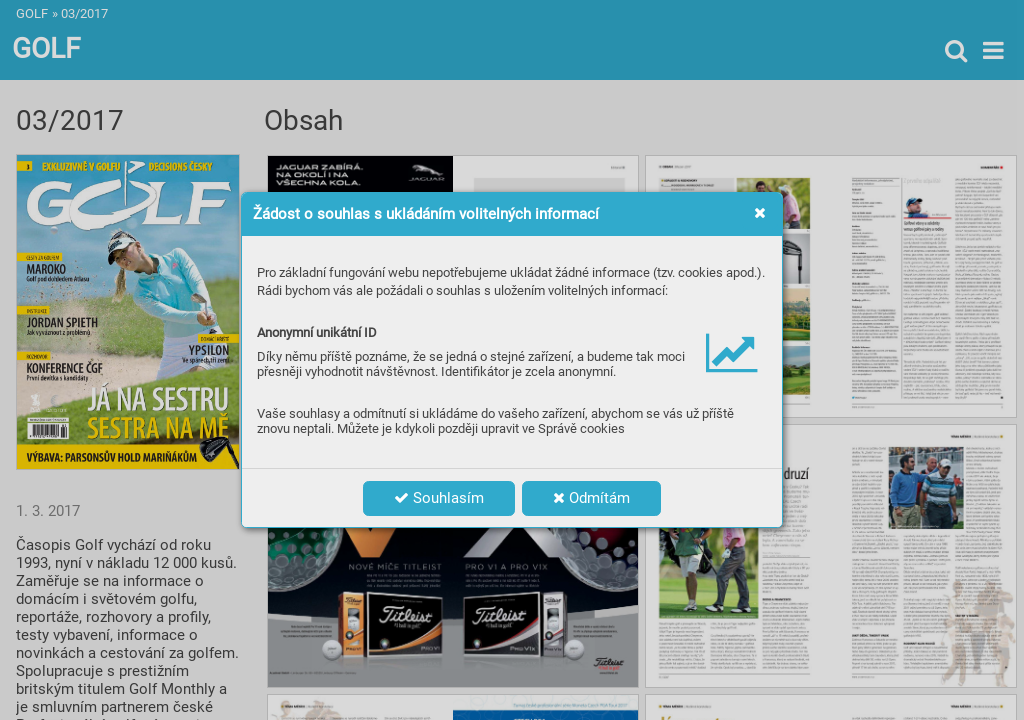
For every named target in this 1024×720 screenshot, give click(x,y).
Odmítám (591, 498)
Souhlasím (439, 498)
